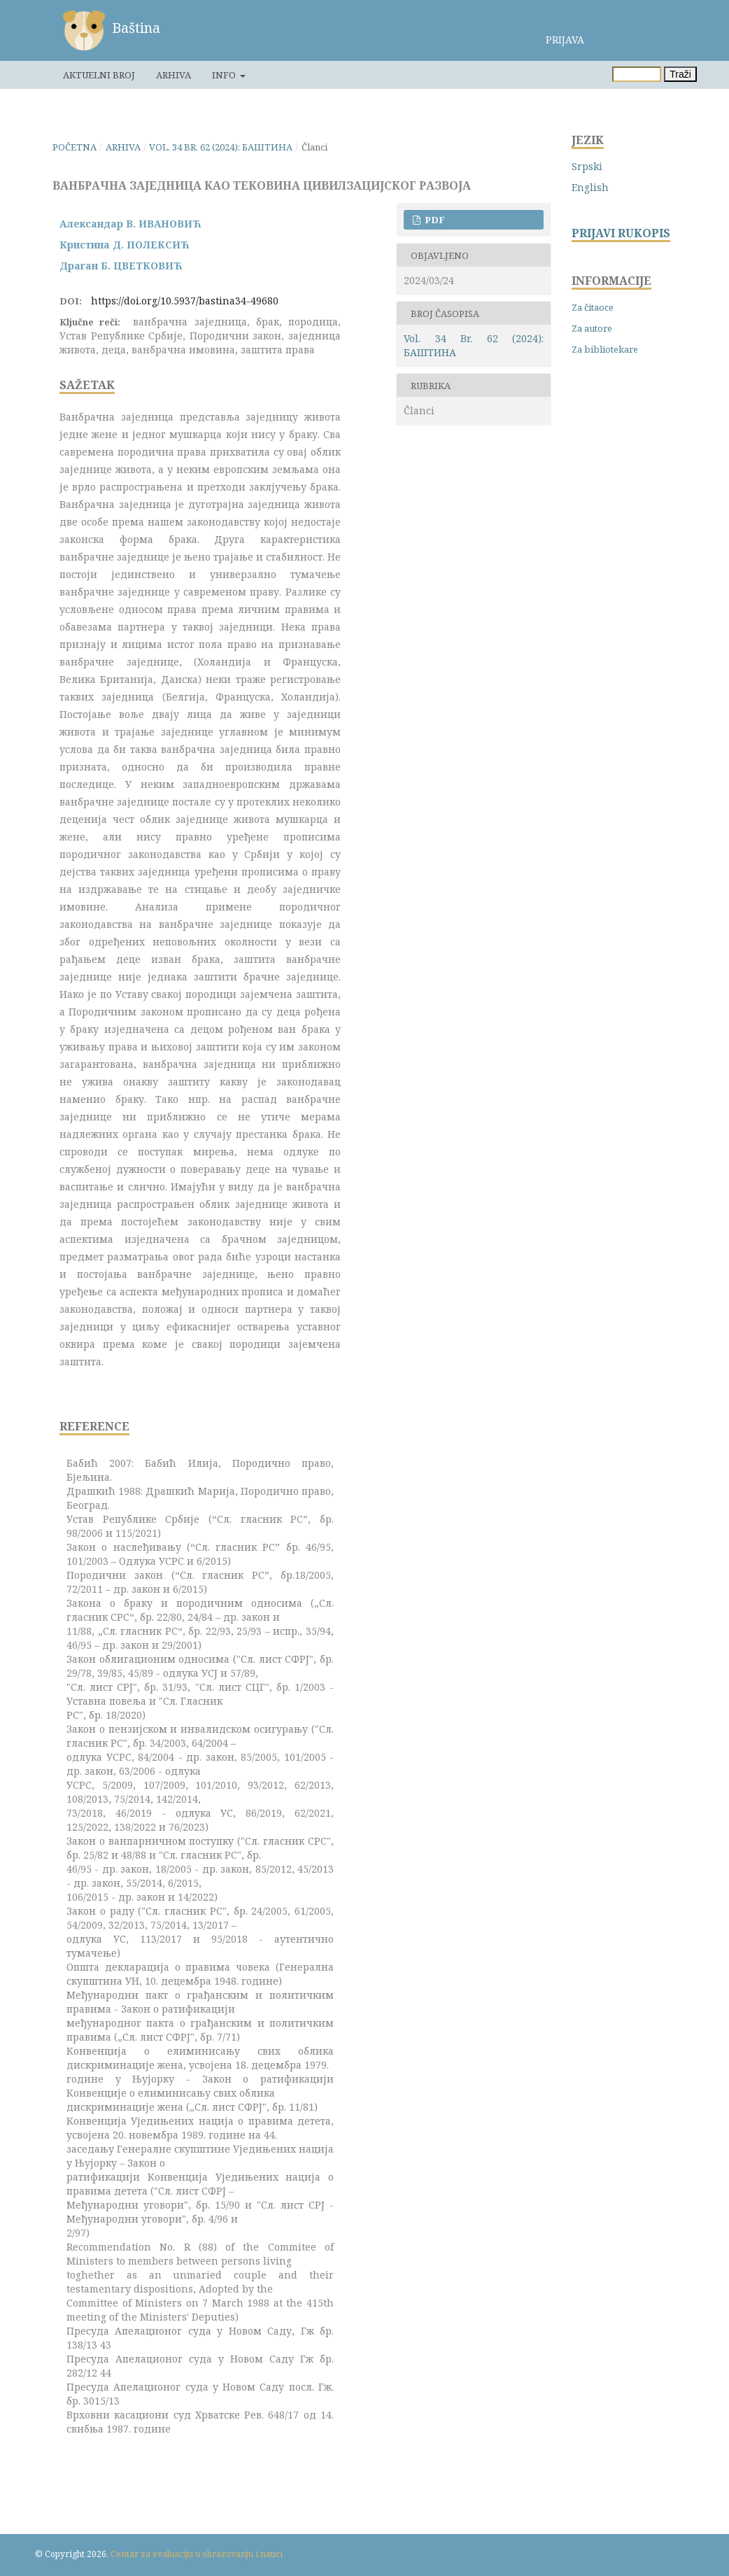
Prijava (565, 39)
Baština (136, 27)
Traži (680, 74)
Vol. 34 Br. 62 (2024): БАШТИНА (220, 147)
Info (225, 75)
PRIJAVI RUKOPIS (621, 233)
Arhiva (173, 75)
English (590, 187)
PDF (434, 219)
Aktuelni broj (99, 75)
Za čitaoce (593, 307)
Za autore (592, 328)
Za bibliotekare (605, 349)
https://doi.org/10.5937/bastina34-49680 (184, 300)
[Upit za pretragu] (636, 74)
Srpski (587, 166)
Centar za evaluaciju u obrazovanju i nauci (197, 2554)
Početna (74, 147)
